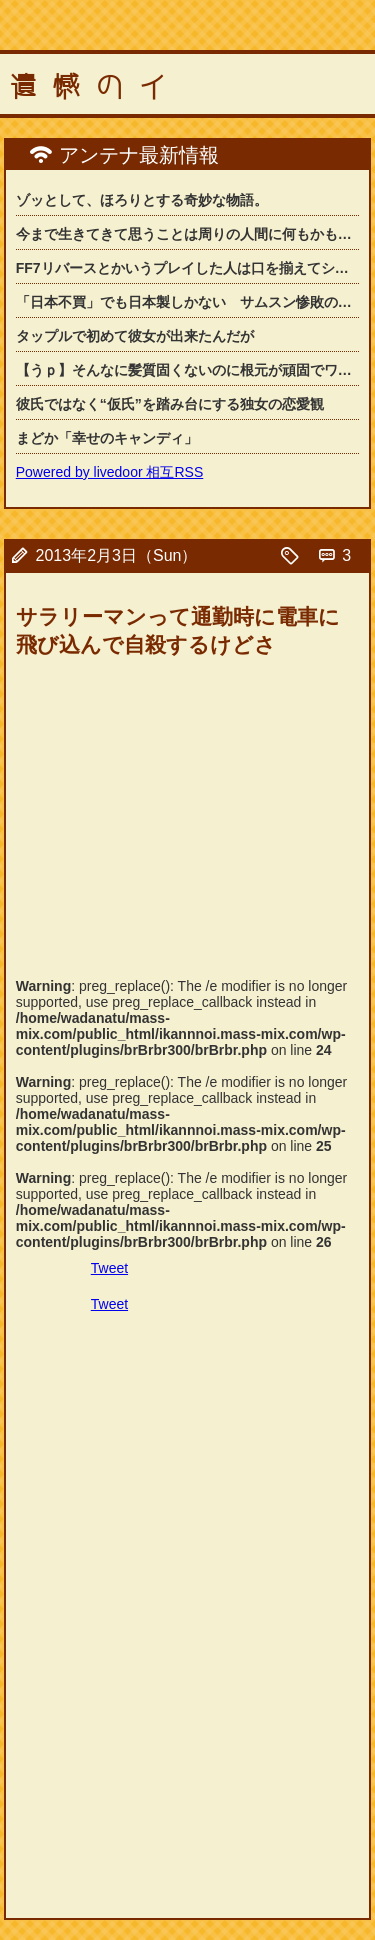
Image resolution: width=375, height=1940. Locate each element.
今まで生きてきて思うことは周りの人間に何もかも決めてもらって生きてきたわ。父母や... (188, 234)
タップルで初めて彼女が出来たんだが (135, 336)
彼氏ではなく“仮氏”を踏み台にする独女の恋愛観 (170, 404)
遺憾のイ (96, 87)
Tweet (109, 1268)
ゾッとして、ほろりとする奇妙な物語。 (142, 200)
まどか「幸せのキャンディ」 (107, 438)
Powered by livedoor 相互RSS (110, 472)
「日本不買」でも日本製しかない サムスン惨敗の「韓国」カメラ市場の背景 (188, 302)
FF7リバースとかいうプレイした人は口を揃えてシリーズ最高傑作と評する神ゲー (188, 268)
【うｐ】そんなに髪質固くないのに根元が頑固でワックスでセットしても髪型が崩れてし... (188, 370)
